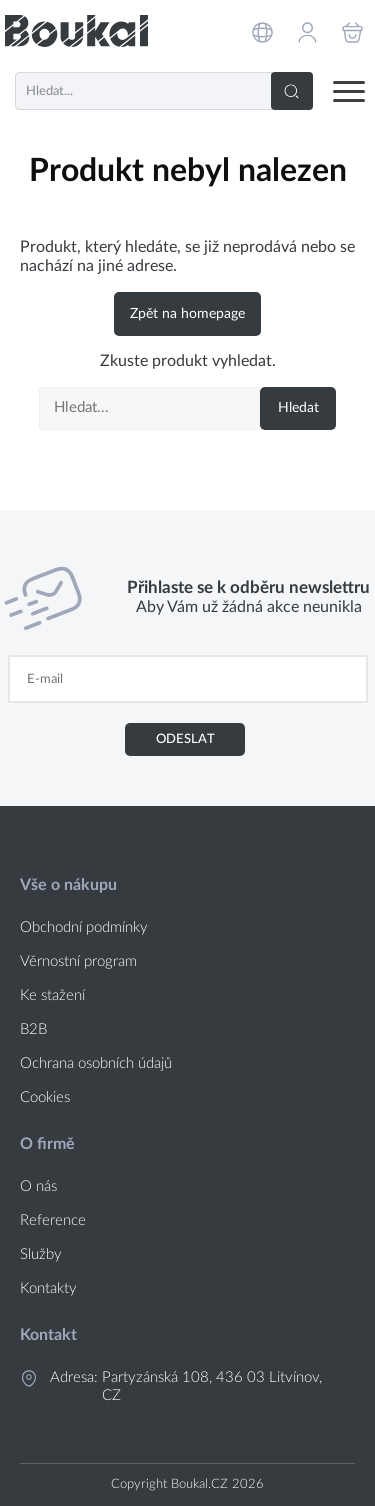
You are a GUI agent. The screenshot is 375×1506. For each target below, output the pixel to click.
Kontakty (48, 1288)
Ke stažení (52, 995)
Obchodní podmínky (84, 927)
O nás (38, 1186)
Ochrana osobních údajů (96, 1063)
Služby (41, 1254)
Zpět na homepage (187, 314)
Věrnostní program (78, 961)
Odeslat (185, 739)
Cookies (45, 1097)
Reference (53, 1220)
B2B (33, 1029)
